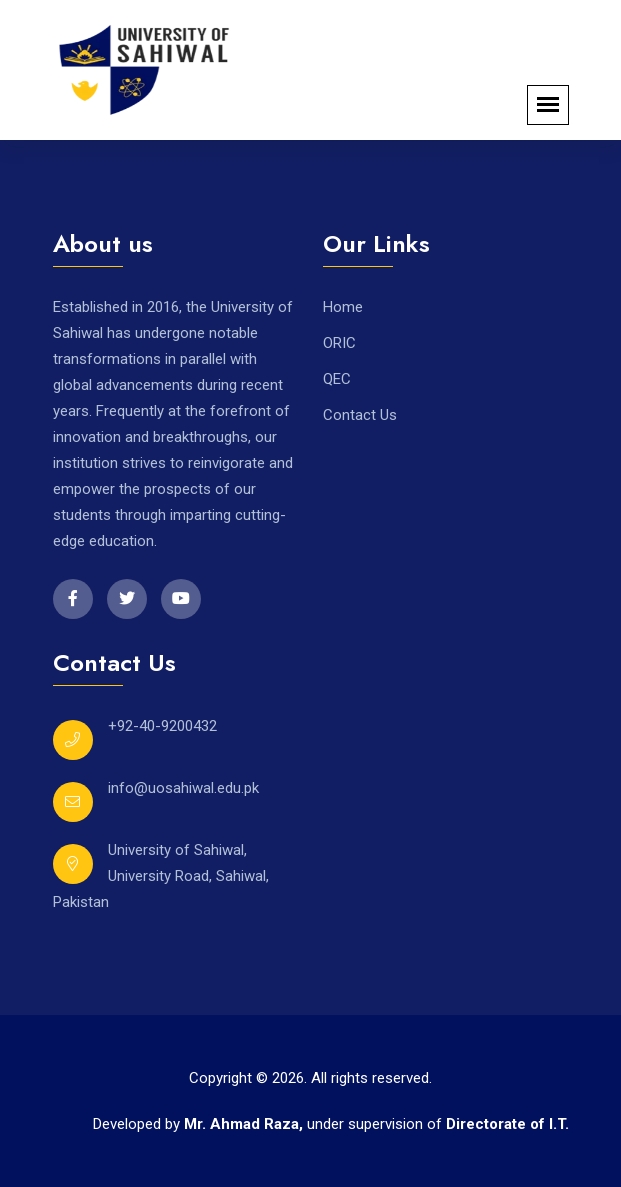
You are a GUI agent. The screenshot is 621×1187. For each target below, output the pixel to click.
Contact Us (360, 415)
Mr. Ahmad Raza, (245, 1124)
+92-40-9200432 (162, 726)
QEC (337, 379)
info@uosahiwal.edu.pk (183, 788)
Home (343, 307)
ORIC (339, 343)
